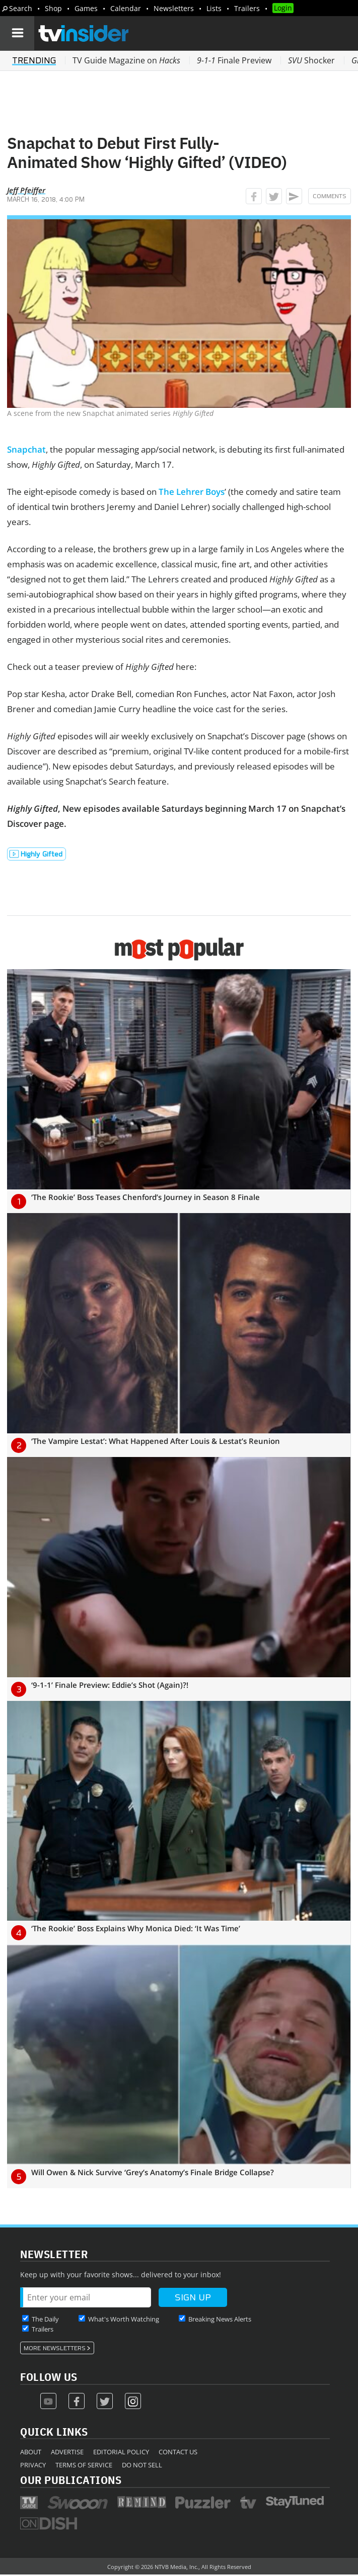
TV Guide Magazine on (126, 60)
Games (86, 8)
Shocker (311, 60)
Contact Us (178, 2451)
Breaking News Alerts (219, 2319)
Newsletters (174, 8)
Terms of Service (83, 2464)
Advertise (67, 2451)
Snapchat (26, 449)
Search (20, 8)
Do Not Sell (142, 2464)
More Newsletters (55, 2348)
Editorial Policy (121, 2451)
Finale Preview (234, 60)
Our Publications (70, 2479)
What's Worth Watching (123, 2319)
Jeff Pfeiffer (26, 190)
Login (283, 8)
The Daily (45, 2319)
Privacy (33, 2464)
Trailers (247, 8)
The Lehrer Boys (192, 491)
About (30, 2451)
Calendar (125, 8)
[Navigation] (17, 33)
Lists (214, 8)
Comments (329, 196)
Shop (53, 8)
